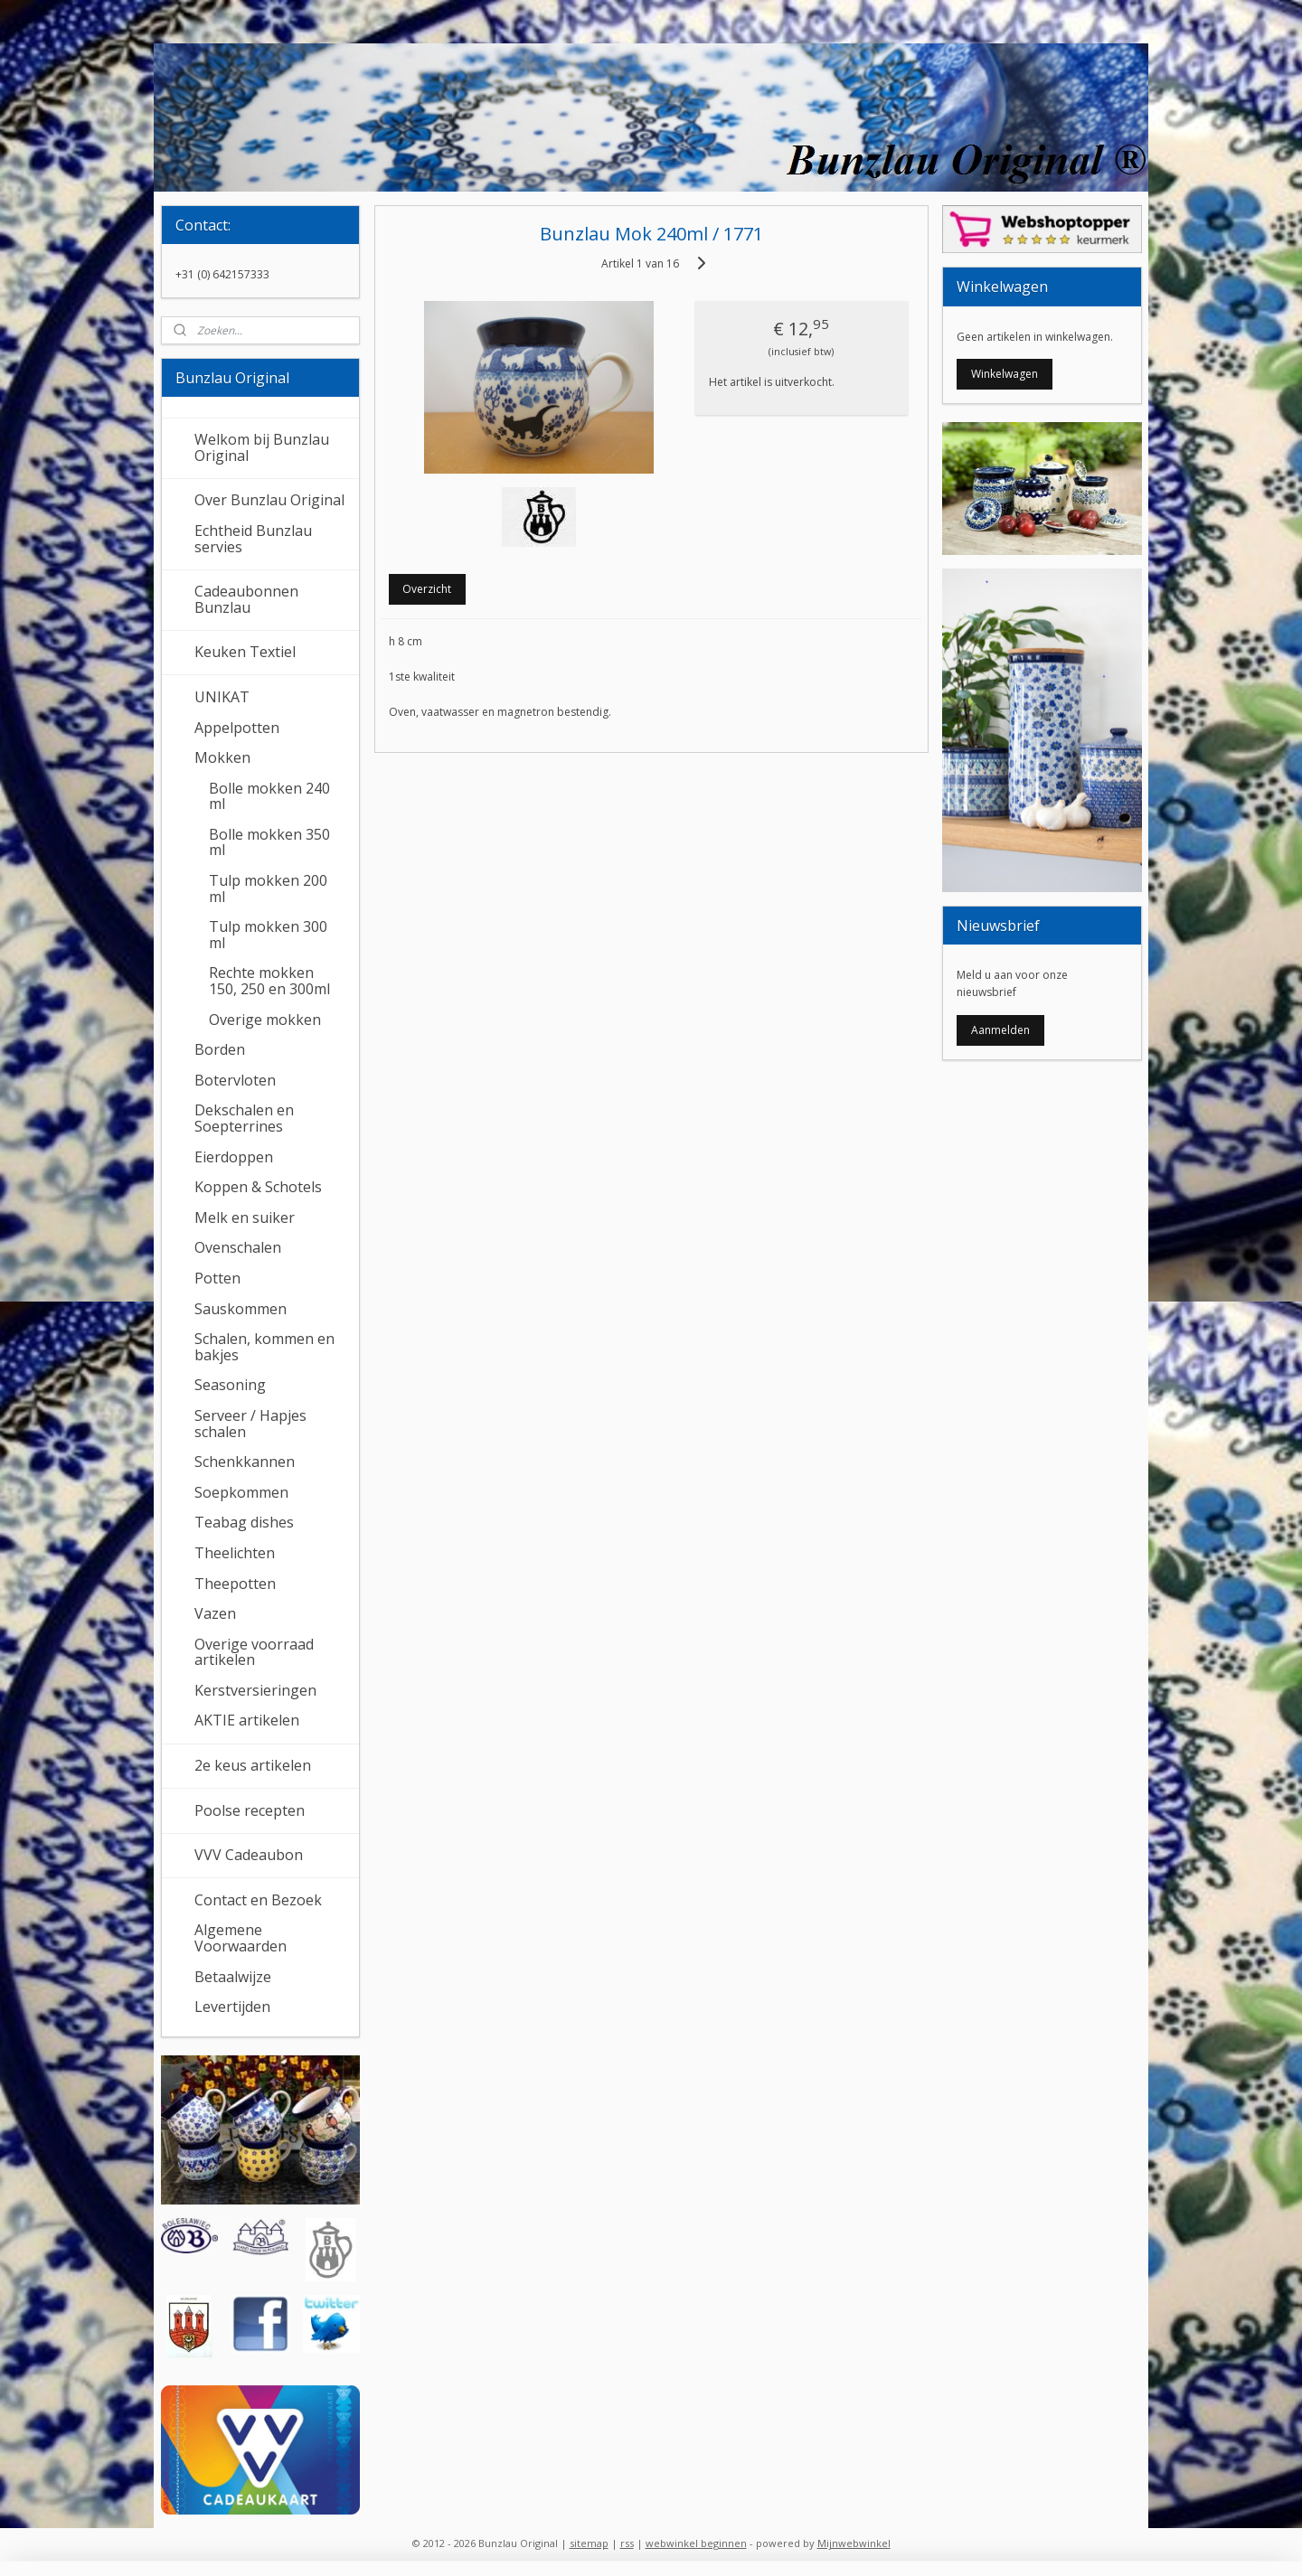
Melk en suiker (244, 1217)
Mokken (222, 757)
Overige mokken (265, 1019)
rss (627, 2543)
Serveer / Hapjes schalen (250, 1424)
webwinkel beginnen (696, 2543)
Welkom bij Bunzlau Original (261, 447)
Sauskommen (240, 1309)
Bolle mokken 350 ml (269, 842)
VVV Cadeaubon (248, 1855)
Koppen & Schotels (258, 1187)
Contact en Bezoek (258, 1900)
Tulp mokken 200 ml (268, 888)
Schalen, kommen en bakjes (264, 1347)
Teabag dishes (244, 1522)
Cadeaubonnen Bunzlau (246, 599)
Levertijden (232, 2007)
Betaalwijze (232, 1977)
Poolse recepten (249, 1810)
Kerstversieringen (255, 1690)
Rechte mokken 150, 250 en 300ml (269, 981)
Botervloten (235, 1080)
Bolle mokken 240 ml (269, 796)
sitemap (589, 2543)
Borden (219, 1049)
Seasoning (230, 1385)
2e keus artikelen (252, 1765)
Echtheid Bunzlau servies (253, 539)
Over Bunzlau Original (269, 500)
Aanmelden (1000, 1030)
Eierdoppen (233, 1157)
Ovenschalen (237, 1247)
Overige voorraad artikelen (254, 1652)
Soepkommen (241, 1492)
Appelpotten (236, 728)
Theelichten (234, 1553)
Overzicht (426, 589)
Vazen (215, 1613)
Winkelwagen (1004, 373)
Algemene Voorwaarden (240, 1938)
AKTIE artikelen (246, 1720)
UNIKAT (222, 697)
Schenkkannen (244, 1461)
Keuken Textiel (245, 652)
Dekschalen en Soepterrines (244, 1118)
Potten (217, 1278)
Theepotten (235, 1584)
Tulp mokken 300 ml (268, 935)
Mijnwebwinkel (854, 2543)
